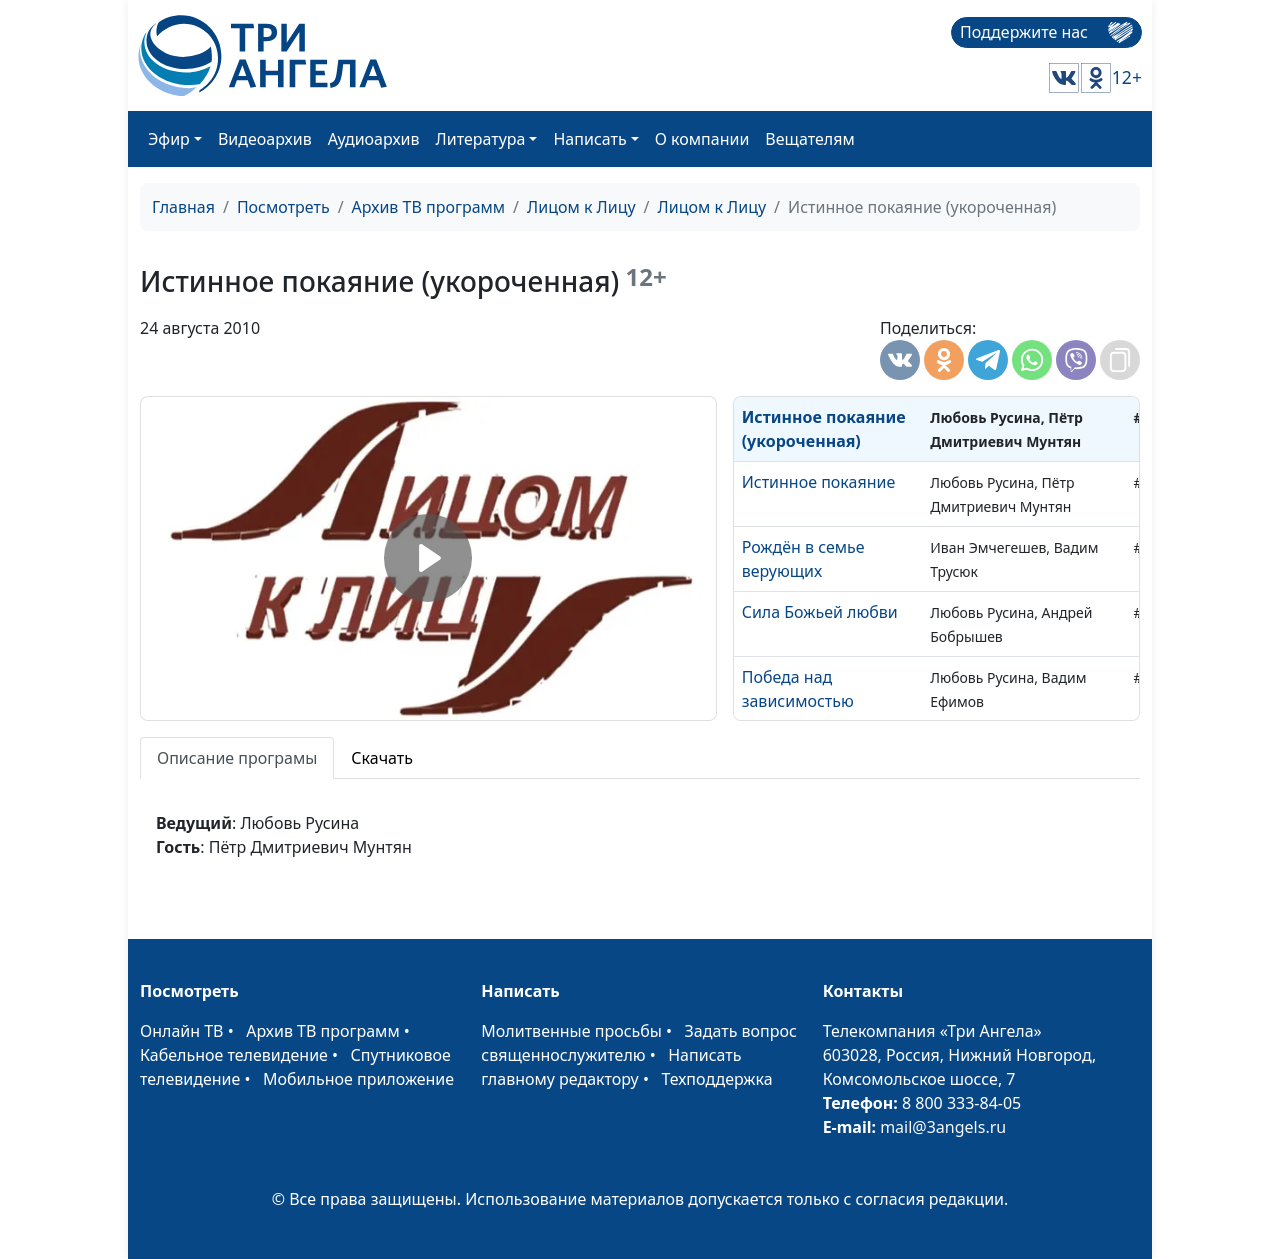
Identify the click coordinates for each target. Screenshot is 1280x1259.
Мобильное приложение (358, 1079)
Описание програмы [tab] (237, 758)
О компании (702, 139)
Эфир (169, 139)
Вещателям (809, 139)
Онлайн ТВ (182, 1031)
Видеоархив (265, 139)
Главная (183, 207)
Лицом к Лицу (581, 207)
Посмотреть (283, 207)
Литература (481, 139)
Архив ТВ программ (429, 207)
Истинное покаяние (819, 482)
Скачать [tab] (382, 758)
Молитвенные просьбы (571, 1031)
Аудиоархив (374, 139)
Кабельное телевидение (234, 1055)
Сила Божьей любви (820, 612)
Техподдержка (716, 1079)
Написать (589, 139)
